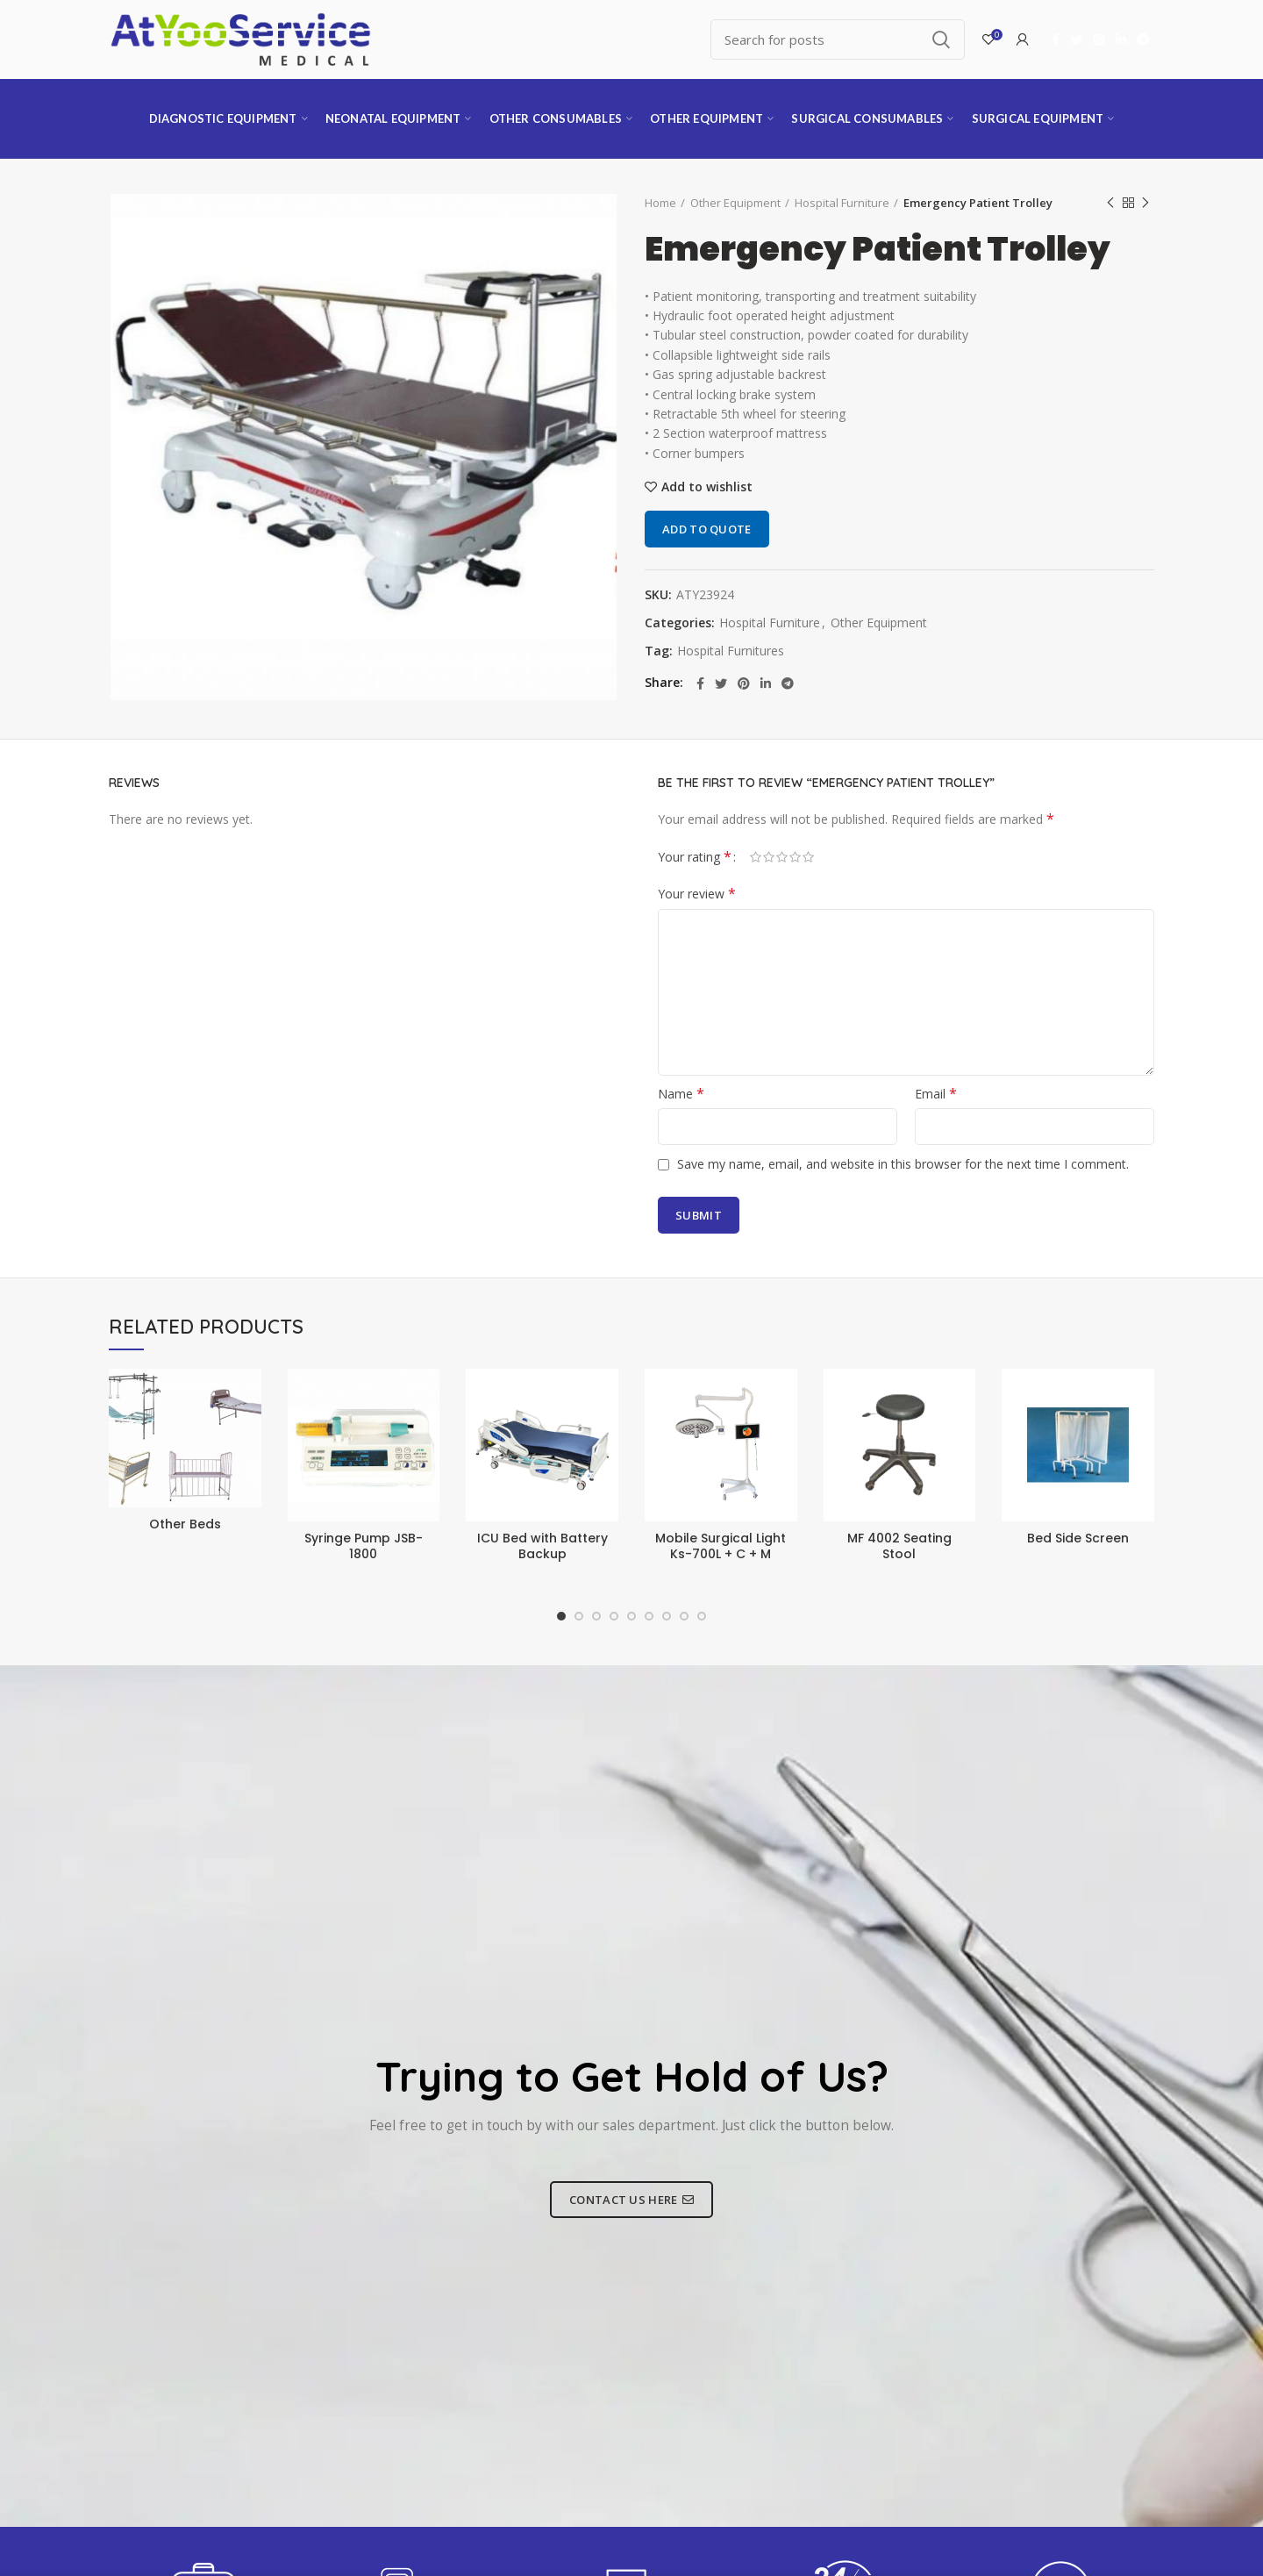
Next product (1145, 203)
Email (936, 1093)
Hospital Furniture (842, 203)
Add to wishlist (707, 487)
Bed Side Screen (1078, 1538)
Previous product (1110, 203)
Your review (697, 893)
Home (660, 203)
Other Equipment (735, 203)
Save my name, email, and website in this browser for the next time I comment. (903, 1164)
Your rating (694, 857)
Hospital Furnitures (730, 651)
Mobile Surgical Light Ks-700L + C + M (720, 1546)
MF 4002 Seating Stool (899, 1546)
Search (941, 39)
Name (681, 1093)
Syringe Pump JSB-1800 (363, 1546)
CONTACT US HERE (631, 2199)
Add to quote (707, 529)
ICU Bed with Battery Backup (542, 1546)
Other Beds (185, 1524)
